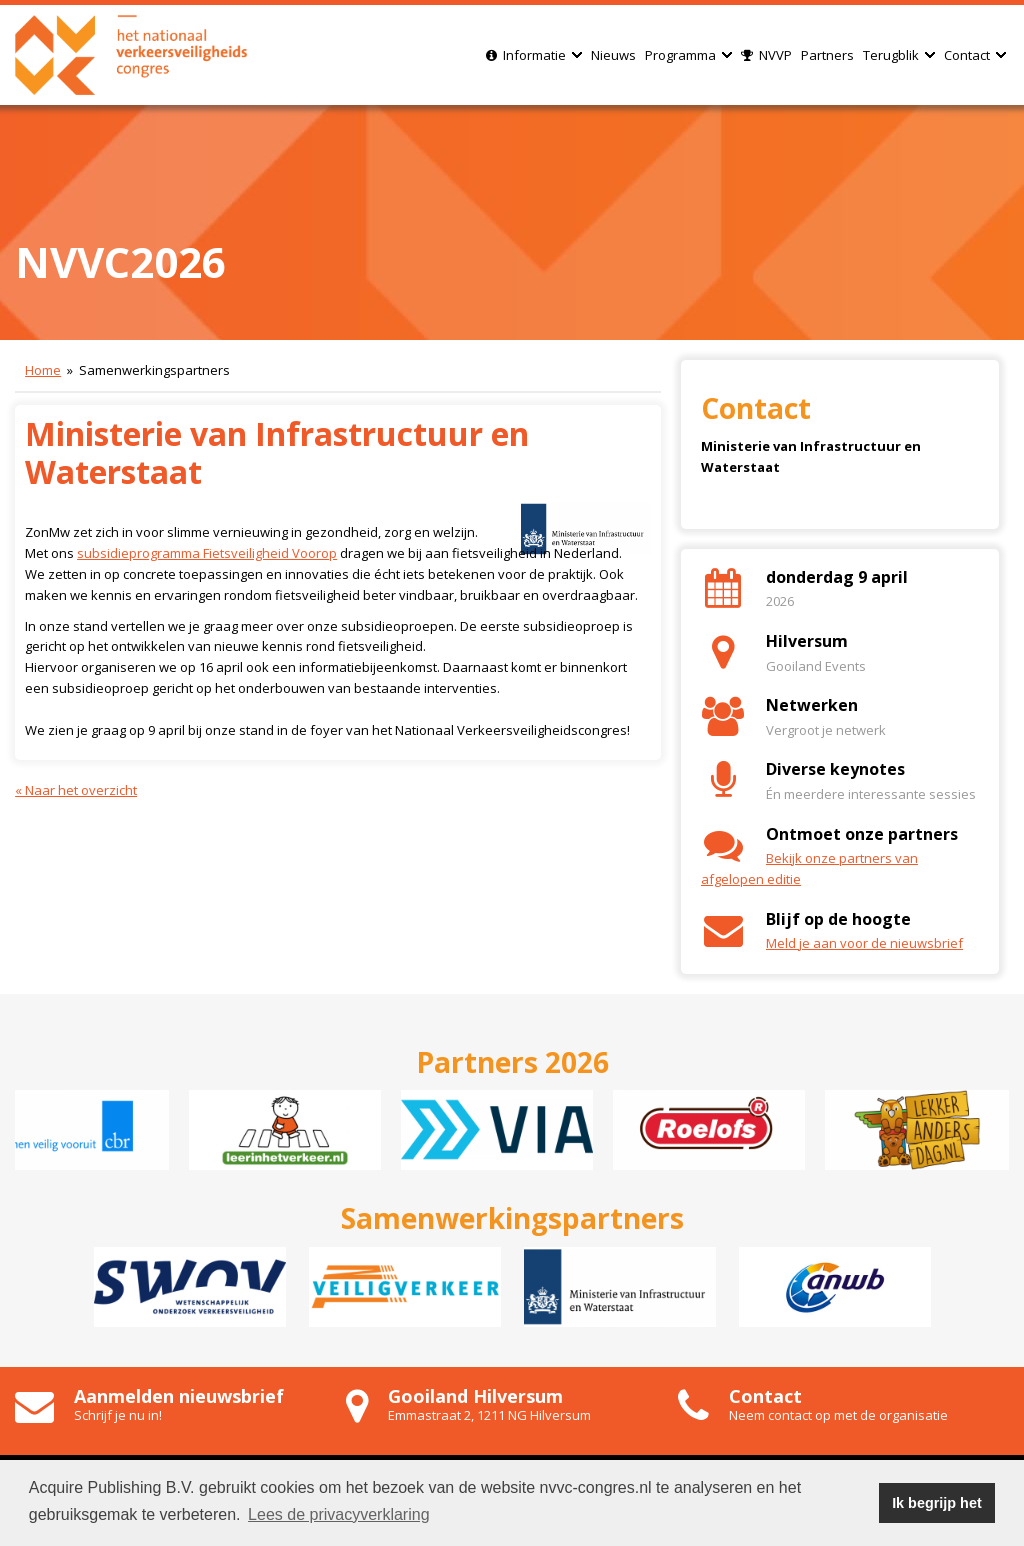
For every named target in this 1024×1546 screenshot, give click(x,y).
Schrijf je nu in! (118, 1415)
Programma (688, 55)
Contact (975, 55)
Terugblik (899, 55)
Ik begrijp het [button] (937, 1503)
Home (43, 370)
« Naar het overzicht (76, 790)
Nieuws (613, 55)
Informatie (534, 55)
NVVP (766, 55)
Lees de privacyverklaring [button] (338, 1514)
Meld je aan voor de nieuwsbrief (864, 943)
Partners (827, 55)
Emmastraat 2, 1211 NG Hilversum (489, 1415)
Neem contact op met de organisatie (838, 1415)
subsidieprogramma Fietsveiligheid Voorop (207, 553)
